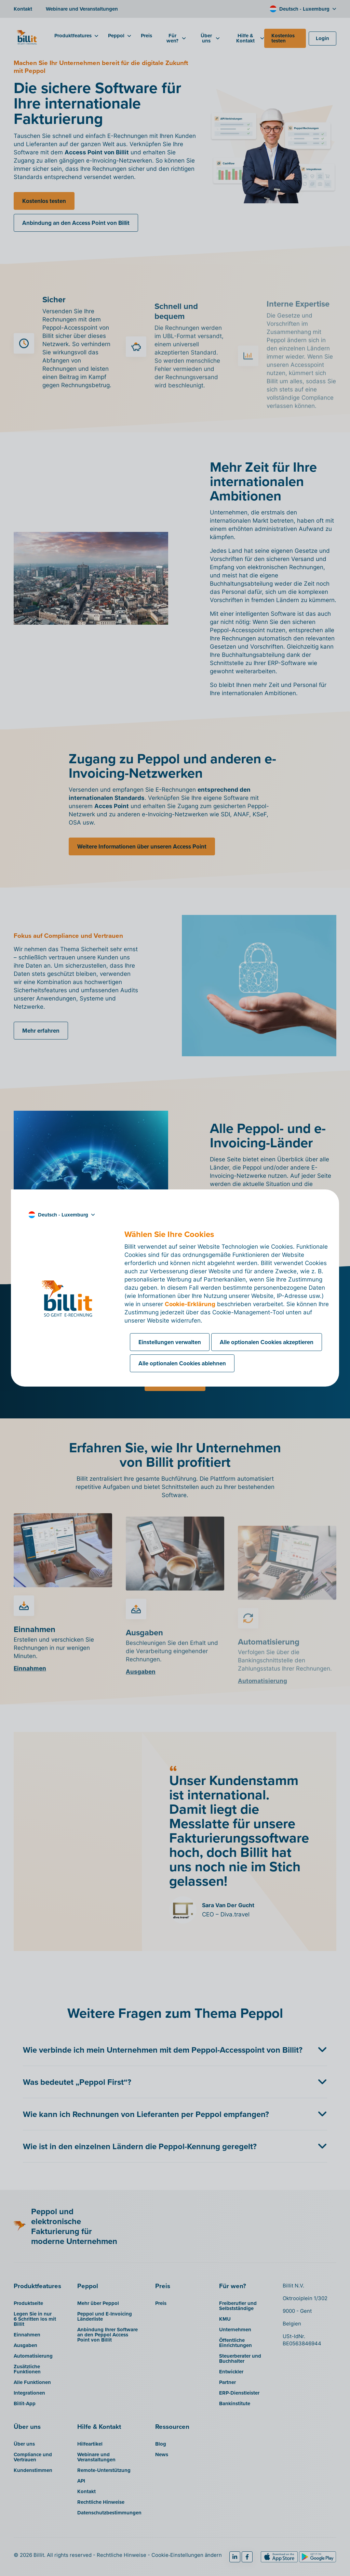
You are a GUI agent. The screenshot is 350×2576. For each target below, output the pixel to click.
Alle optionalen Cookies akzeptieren (266, 1342)
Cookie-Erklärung (190, 1304)
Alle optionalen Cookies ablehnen (182, 1363)
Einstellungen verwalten (169, 1342)
